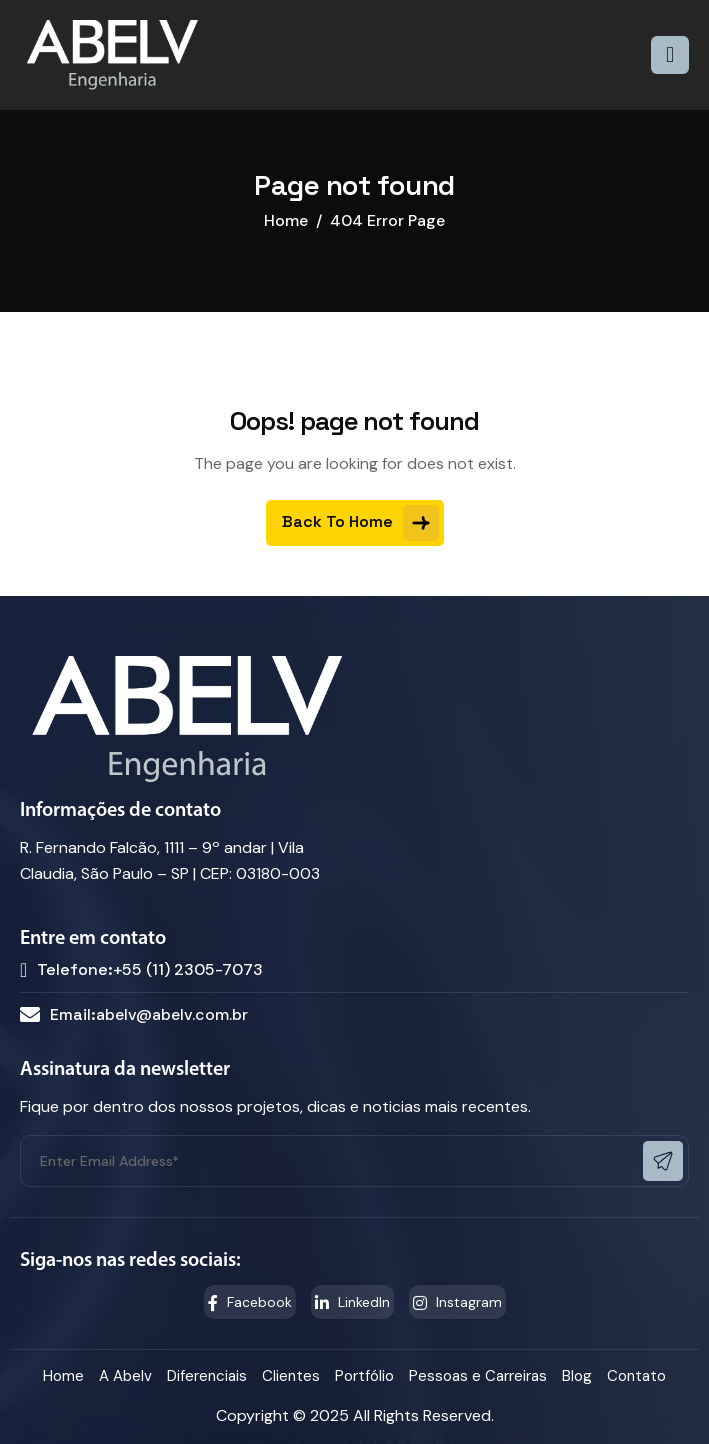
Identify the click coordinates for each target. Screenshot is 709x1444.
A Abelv (125, 1376)
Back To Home (360, 523)
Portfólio (364, 1376)
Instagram (457, 1302)
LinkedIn (352, 1302)
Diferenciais (207, 1376)
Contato (636, 1376)
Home (63, 1376)
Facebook (250, 1302)
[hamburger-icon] (670, 55)
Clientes (291, 1376)
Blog (577, 1376)
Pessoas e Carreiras (478, 1376)
